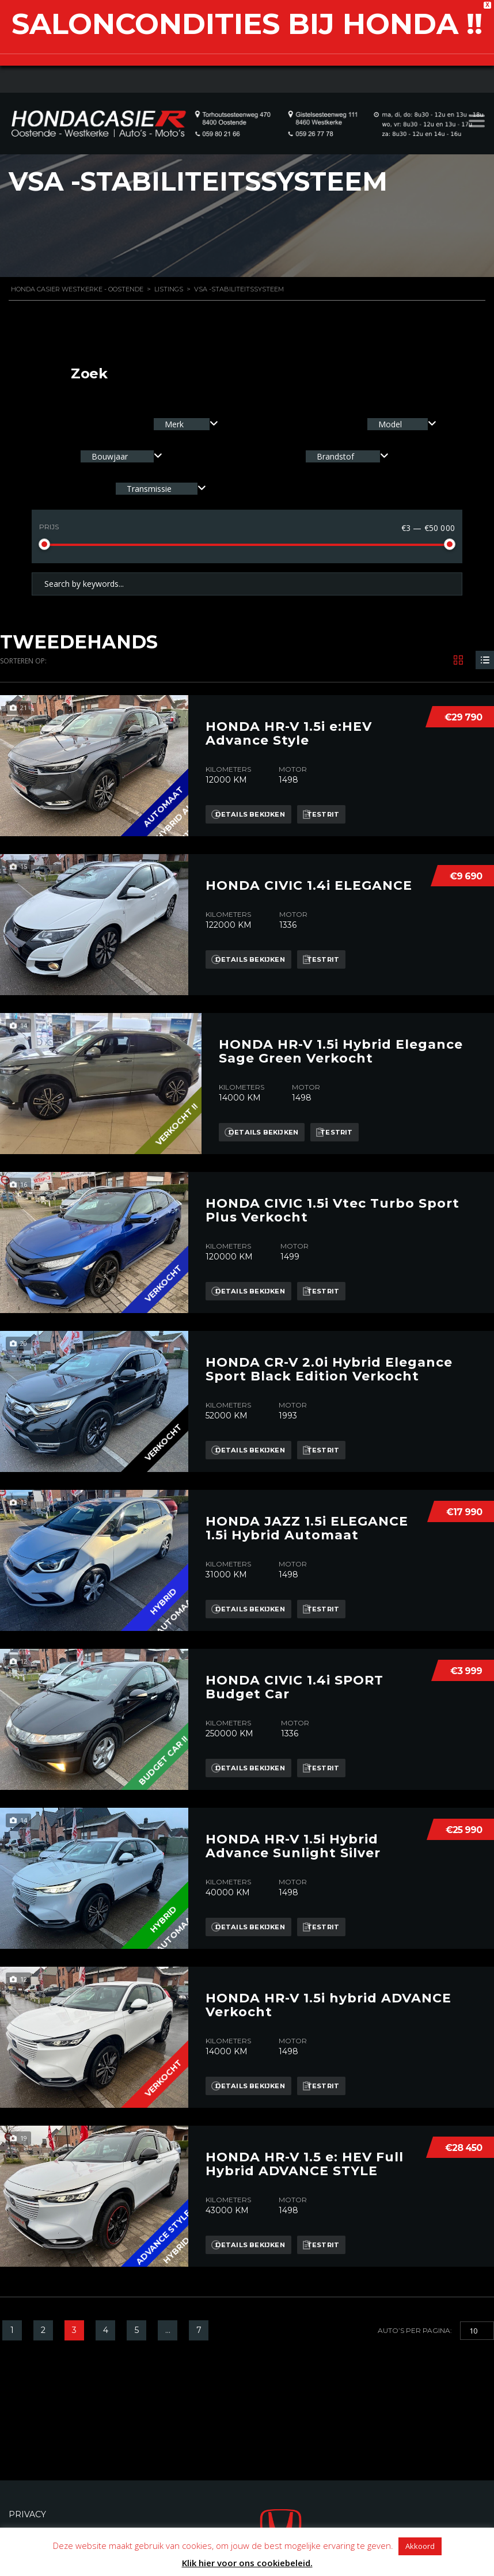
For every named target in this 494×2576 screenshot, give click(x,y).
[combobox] (186, 424)
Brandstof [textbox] (335, 456)
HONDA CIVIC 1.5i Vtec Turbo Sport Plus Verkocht (332, 1199)
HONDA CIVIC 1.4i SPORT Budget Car (294, 1676)
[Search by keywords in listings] (247, 583)
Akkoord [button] (420, 2546)
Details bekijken (254, 803)
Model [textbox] (390, 424)
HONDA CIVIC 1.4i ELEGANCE (309, 875)
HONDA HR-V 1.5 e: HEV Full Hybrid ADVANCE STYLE (305, 2153)
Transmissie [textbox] (149, 488)
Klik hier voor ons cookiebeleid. (247, 2563)
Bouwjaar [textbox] (109, 456)
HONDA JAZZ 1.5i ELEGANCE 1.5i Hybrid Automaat (307, 1517)
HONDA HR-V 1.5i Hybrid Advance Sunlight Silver (293, 1835)
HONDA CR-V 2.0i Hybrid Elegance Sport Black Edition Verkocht (329, 1358)
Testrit (338, 803)
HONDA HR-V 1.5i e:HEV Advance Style (289, 723)
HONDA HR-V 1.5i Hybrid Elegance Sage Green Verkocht (341, 1040)
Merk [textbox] (174, 424)
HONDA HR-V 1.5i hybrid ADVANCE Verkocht (328, 1994)
